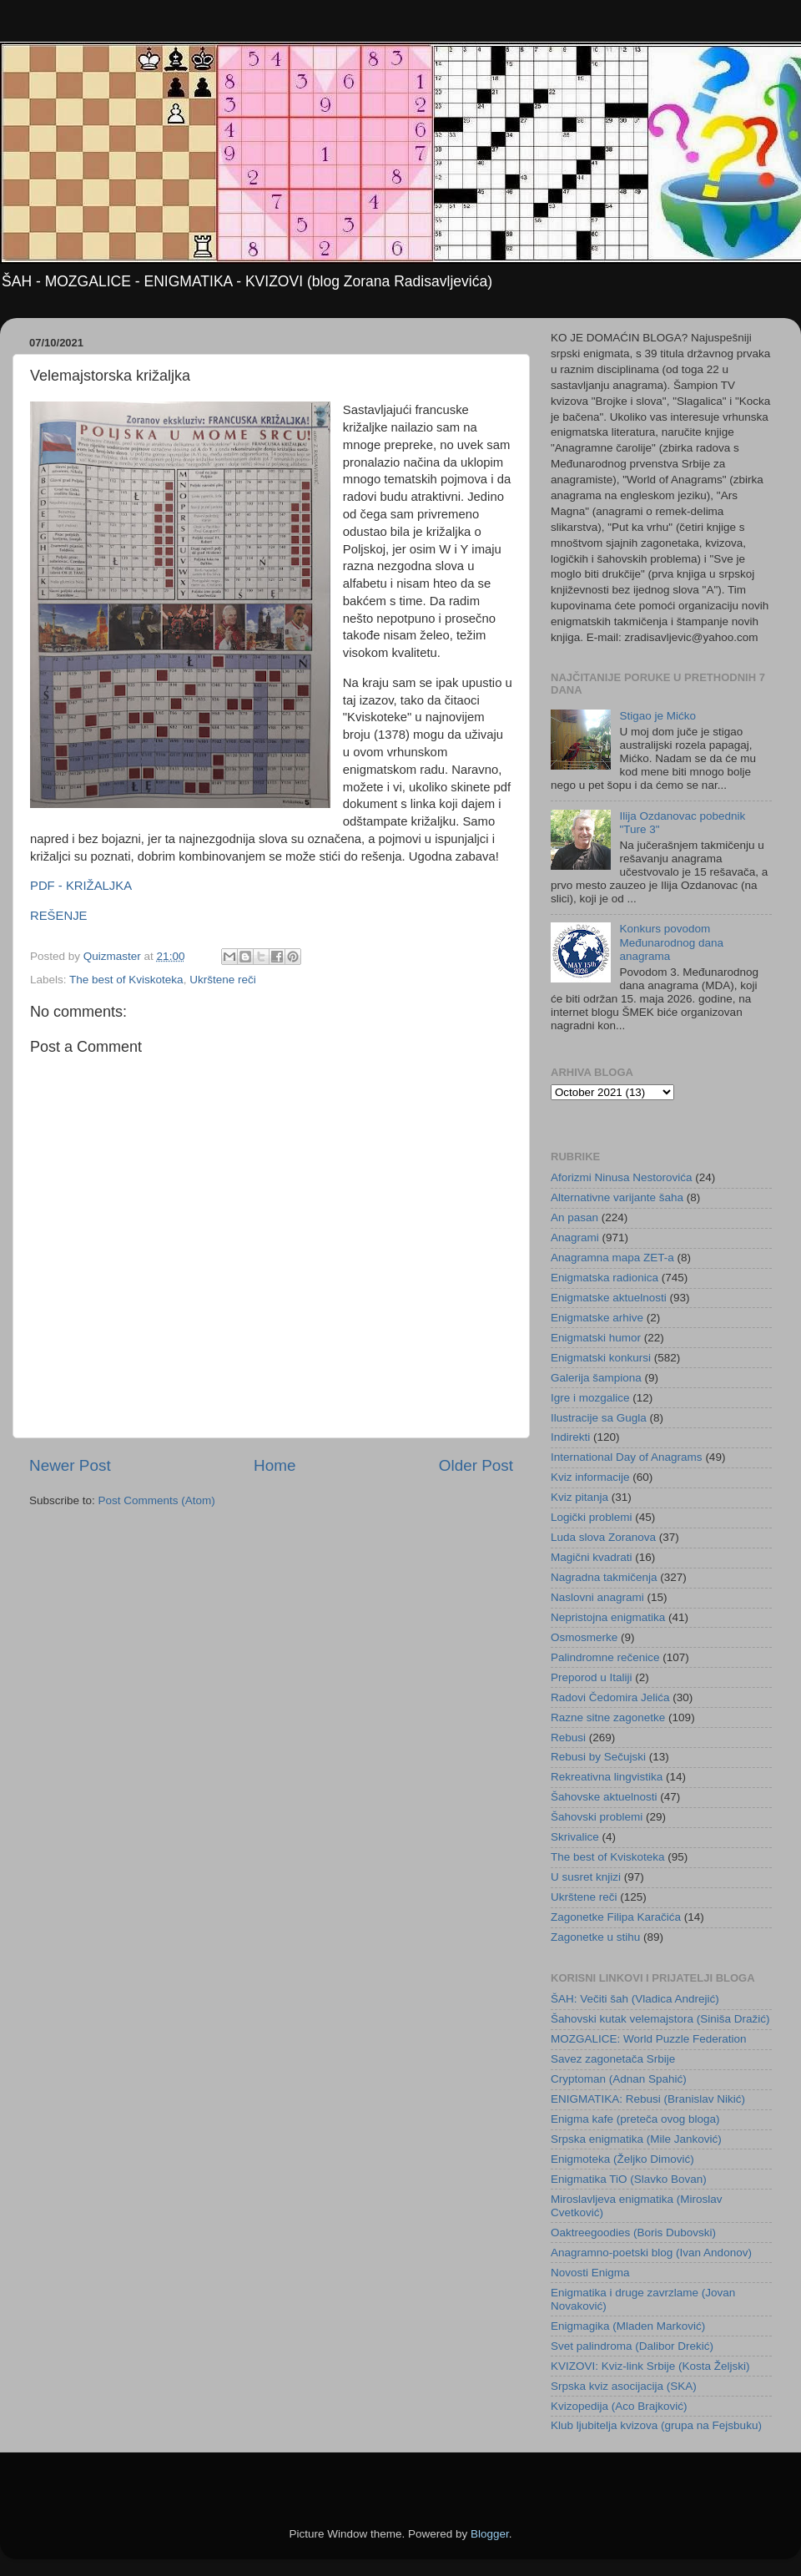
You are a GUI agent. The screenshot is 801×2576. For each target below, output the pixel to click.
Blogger (490, 2534)
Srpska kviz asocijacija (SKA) (624, 2386)
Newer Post (70, 1465)
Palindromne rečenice (605, 1657)
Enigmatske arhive (597, 1317)
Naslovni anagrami (597, 1597)
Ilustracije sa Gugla (599, 1418)
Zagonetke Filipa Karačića (616, 1917)
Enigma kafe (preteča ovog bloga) (635, 2119)
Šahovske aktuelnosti (604, 1797)
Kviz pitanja (579, 1497)
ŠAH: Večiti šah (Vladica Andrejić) (635, 1999)
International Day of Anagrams (627, 1457)
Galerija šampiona (596, 1377)
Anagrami (575, 1237)
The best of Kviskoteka (126, 979)
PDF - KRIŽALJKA (81, 885)
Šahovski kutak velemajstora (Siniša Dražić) (660, 2019)
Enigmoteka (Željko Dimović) (622, 2159)
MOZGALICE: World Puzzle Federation (649, 2039)
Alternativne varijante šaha (617, 1197)
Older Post (476, 1465)
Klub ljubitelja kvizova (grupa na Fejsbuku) (656, 2425)
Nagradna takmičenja (604, 1577)
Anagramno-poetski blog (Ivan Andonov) (651, 2252)
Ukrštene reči (222, 979)
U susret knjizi (586, 1877)
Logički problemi (591, 1517)
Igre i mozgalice (590, 1398)
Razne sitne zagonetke (608, 1717)
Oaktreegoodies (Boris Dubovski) (633, 2232)
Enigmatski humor (596, 1337)
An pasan (574, 1217)
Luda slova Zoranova (603, 1537)
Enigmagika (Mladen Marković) (628, 2326)
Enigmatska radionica (604, 1277)
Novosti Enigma (590, 2272)
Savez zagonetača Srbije (613, 2059)
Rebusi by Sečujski (598, 1756)
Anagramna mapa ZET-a (612, 1257)
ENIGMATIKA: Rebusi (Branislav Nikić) (648, 2099)
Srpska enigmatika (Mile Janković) (636, 2139)
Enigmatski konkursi (601, 1357)
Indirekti (570, 1437)
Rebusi (568, 1737)
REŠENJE (58, 915)
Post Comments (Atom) (156, 1500)
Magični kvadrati (591, 1557)
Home (274, 1465)
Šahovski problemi (596, 1817)
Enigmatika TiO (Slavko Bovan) (629, 2179)
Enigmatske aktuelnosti (609, 1297)
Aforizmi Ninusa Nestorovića (622, 1177)
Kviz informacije (590, 1477)
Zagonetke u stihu (595, 1937)
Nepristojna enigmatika (608, 1617)
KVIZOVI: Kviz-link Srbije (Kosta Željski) (650, 2366)
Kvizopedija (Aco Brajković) (619, 2406)
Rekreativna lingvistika (606, 1776)
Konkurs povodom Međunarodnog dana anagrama (671, 942)
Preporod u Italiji (591, 1677)
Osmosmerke (584, 1637)
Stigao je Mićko (657, 716)
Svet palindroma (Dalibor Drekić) (632, 2346)
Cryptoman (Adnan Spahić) (619, 2079)
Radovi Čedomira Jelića (610, 1697)
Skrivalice (575, 1837)
